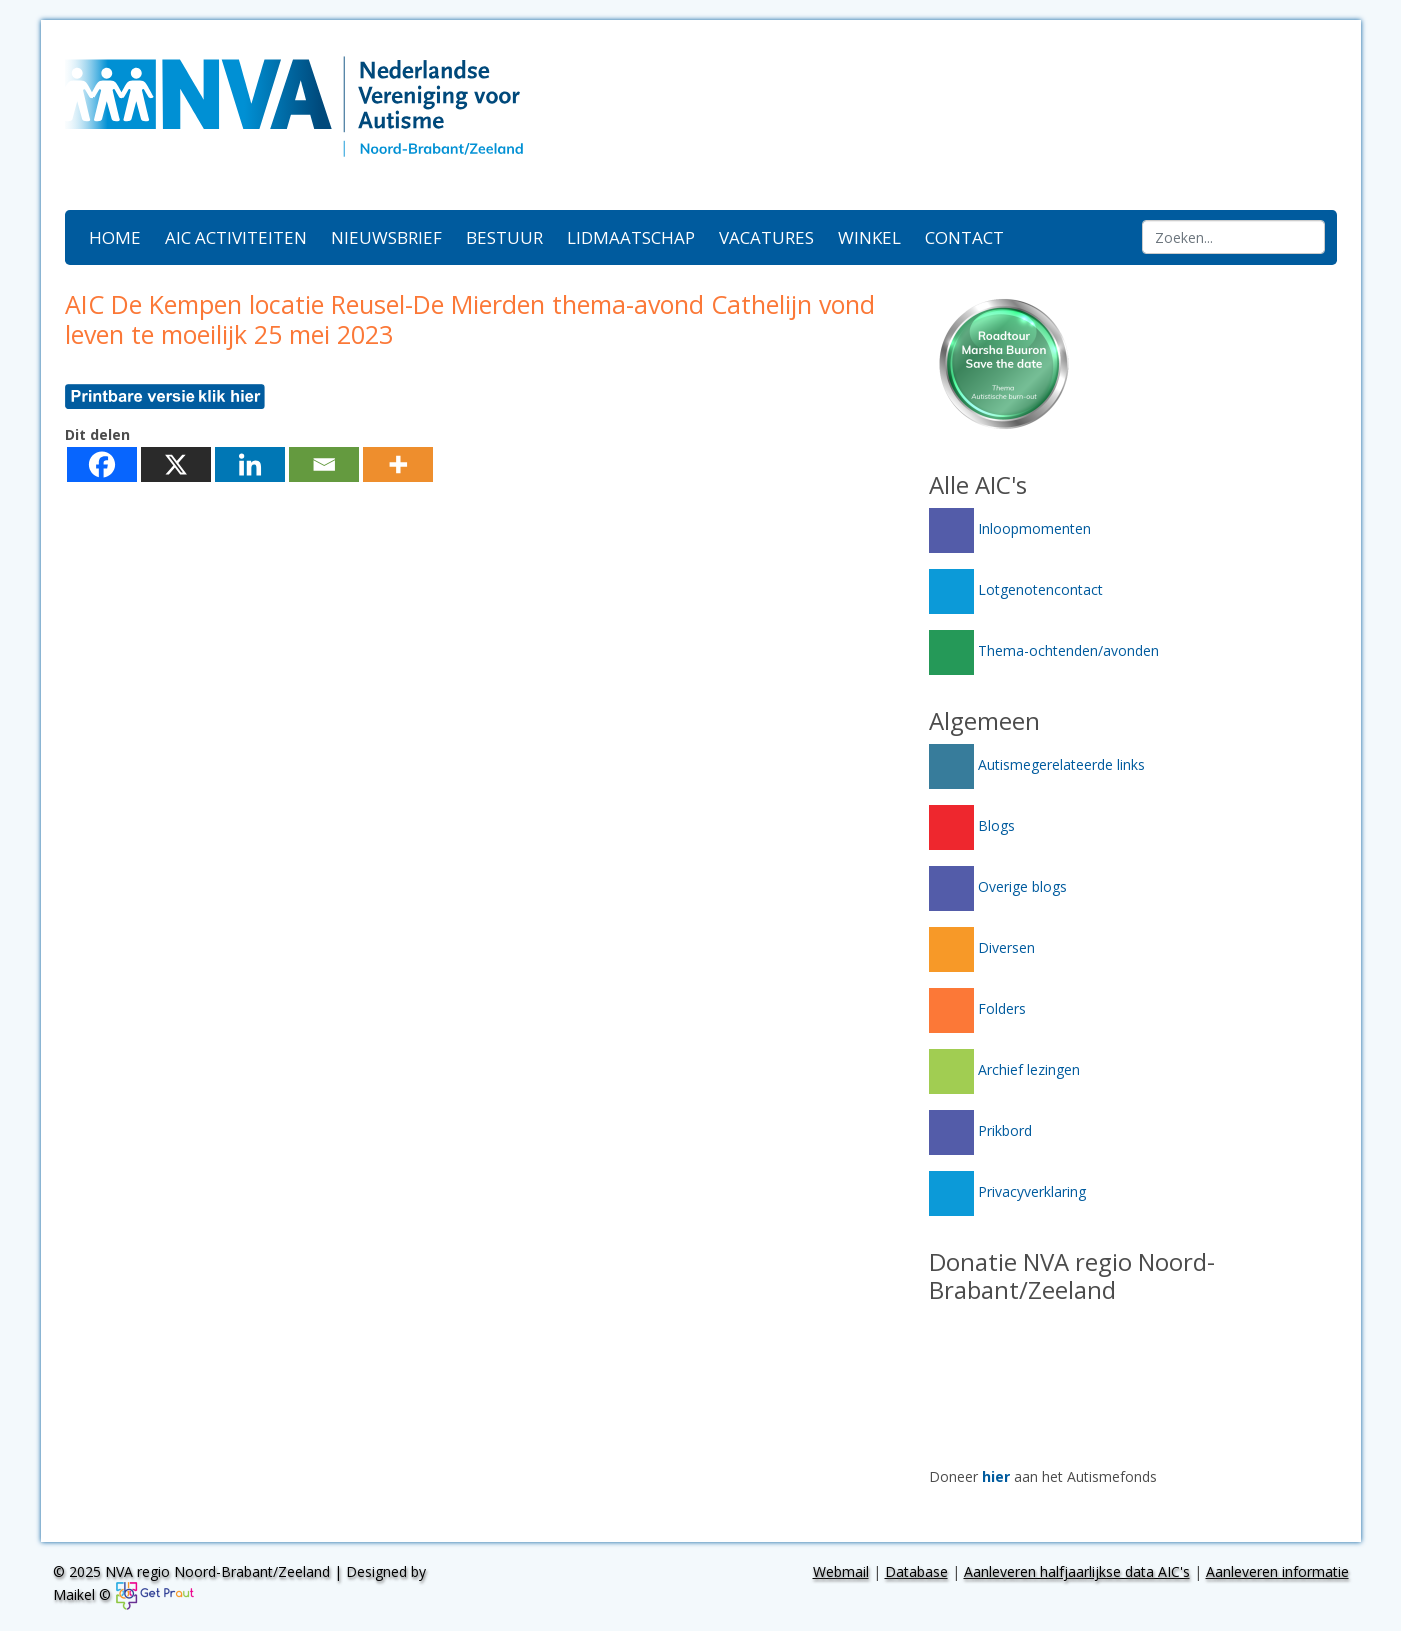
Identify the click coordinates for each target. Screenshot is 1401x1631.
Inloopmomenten (1010, 528)
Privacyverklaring (1007, 1191)
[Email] (324, 464)
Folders (977, 1008)
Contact (964, 237)
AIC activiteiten (236, 237)
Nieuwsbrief (386, 237)
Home (115, 237)
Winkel (869, 237)
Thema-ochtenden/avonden (1044, 650)
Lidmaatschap (631, 237)
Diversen (982, 947)
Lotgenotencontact (1016, 589)
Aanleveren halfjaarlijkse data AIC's (1077, 1571)
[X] (176, 464)
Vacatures (766, 237)
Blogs (972, 825)
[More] (398, 464)
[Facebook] (102, 464)
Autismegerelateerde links (1037, 764)
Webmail (841, 1571)
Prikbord (980, 1130)
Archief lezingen (1004, 1069)
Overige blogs (998, 886)
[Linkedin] (250, 464)
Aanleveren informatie (1277, 1571)
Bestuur (504, 237)
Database (916, 1571)
